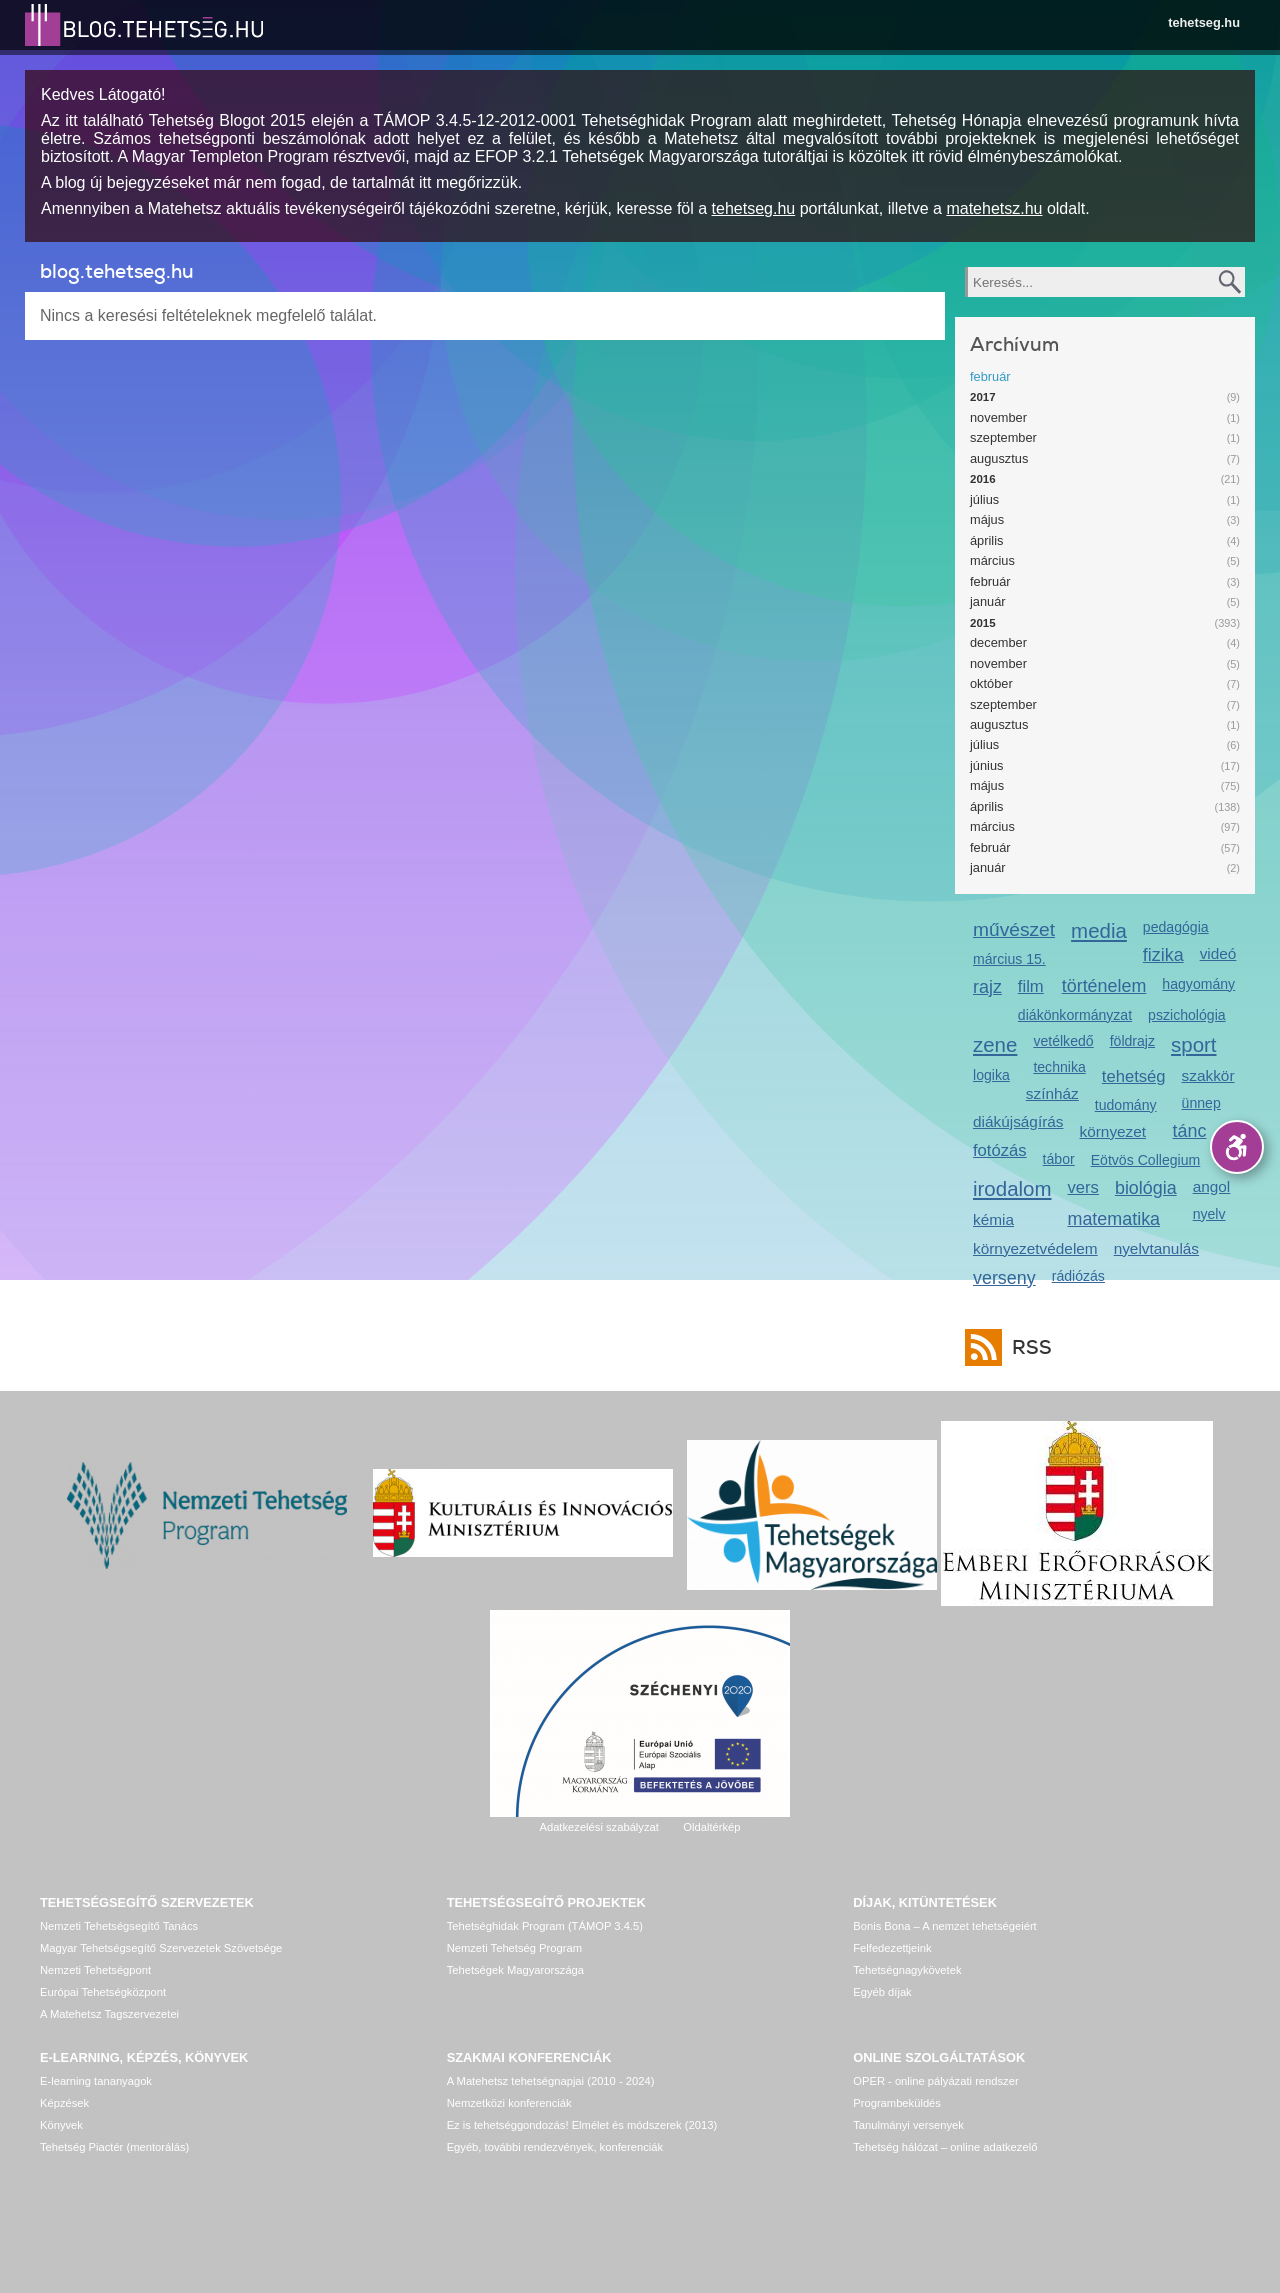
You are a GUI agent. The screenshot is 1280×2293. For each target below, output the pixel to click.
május (987, 519)
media (1099, 930)
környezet (1113, 1131)
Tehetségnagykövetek (907, 1970)
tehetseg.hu (1204, 22)
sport (1194, 1044)
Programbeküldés (897, 2103)
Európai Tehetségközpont (103, 1992)
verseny (1004, 1278)
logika (991, 1075)
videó (1218, 953)
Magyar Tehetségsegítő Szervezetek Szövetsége (161, 1948)
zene (995, 1044)
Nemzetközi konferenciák (509, 2103)
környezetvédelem (1035, 1248)
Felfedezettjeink (892, 1948)
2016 (983, 479)
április (986, 540)
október (991, 683)
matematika (1114, 1219)
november (998, 417)
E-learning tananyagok (96, 2081)
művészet (1014, 929)
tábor (1059, 1159)
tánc (1190, 1131)
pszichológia (1186, 1015)
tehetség (1134, 1076)
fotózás (1000, 1150)
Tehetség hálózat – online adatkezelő (945, 2147)
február (990, 376)
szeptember (1003, 437)
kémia (993, 1219)
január (988, 601)
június (986, 765)
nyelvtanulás (1156, 1248)
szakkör (1208, 1075)
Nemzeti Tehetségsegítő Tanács (119, 1926)
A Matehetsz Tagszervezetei (109, 2014)
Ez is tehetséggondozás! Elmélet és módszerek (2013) (582, 2125)
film (1031, 986)
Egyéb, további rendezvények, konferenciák (555, 2147)
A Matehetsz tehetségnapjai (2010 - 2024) (551, 2081)
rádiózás (1078, 1276)
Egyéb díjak (882, 1992)
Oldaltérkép (711, 1827)
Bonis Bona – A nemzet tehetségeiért (944, 1926)
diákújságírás (1018, 1121)
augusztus (999, 458)
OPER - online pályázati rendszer (935, 2081)
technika (1059, 1067)
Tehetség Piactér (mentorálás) (114, 2147)
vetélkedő (1063, 1041)
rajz (987, 987)
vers (1083, 1187)
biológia (1146, 1188)
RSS (1027, 1347)
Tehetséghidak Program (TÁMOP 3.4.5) (545, 1926)
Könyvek (61, 2125)
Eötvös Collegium (1146, 1160)
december (998, 642)
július (984, 499)
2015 (983, 623)
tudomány (1126, 1105)
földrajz (1132, 1041)
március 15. (1009, 959)
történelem (1104, 986)
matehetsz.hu (994, 208)
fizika (1163, 955)
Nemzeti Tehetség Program (514, 1948)
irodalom (1012, 1188)
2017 (983, 397)
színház (1052, 1093)
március (992, 560)
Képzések (64, 2103)
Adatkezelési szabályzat (598, 1827)
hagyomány (1198, 984)
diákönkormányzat (1075, 1015)
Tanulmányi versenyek (908, 2125)
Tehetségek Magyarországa (515, 1970)
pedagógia (1176, 927)
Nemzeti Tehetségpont (95, 1970)
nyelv (1209, 1214)
